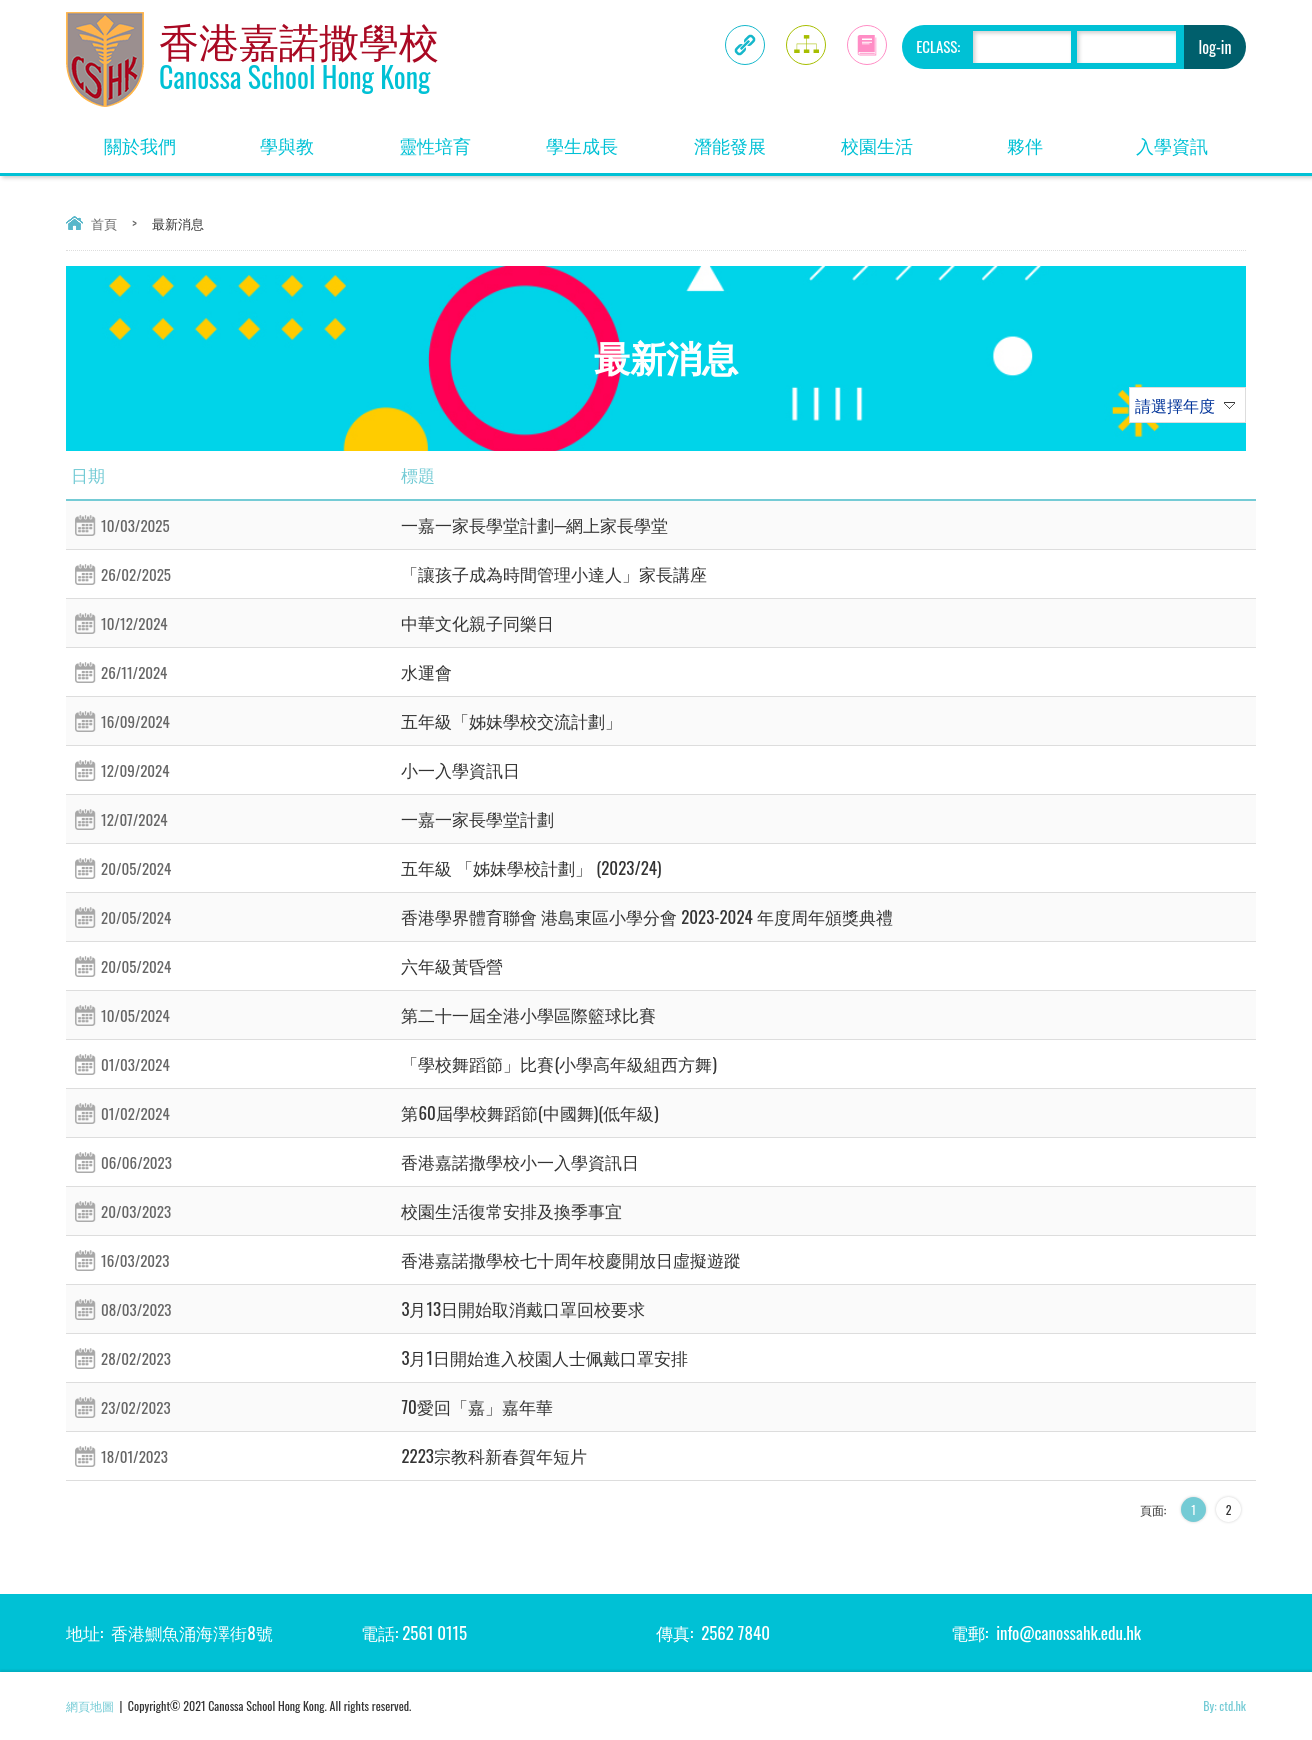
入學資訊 (1172, 145)
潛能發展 (730, 145)
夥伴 (1025, 145)
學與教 (287, 145)
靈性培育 (435, 145)
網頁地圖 (90, 1705)
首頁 (104, 223)
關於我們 (140, 145)
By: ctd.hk (1224, 1705)
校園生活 (877, 145)
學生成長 (582, 145)
